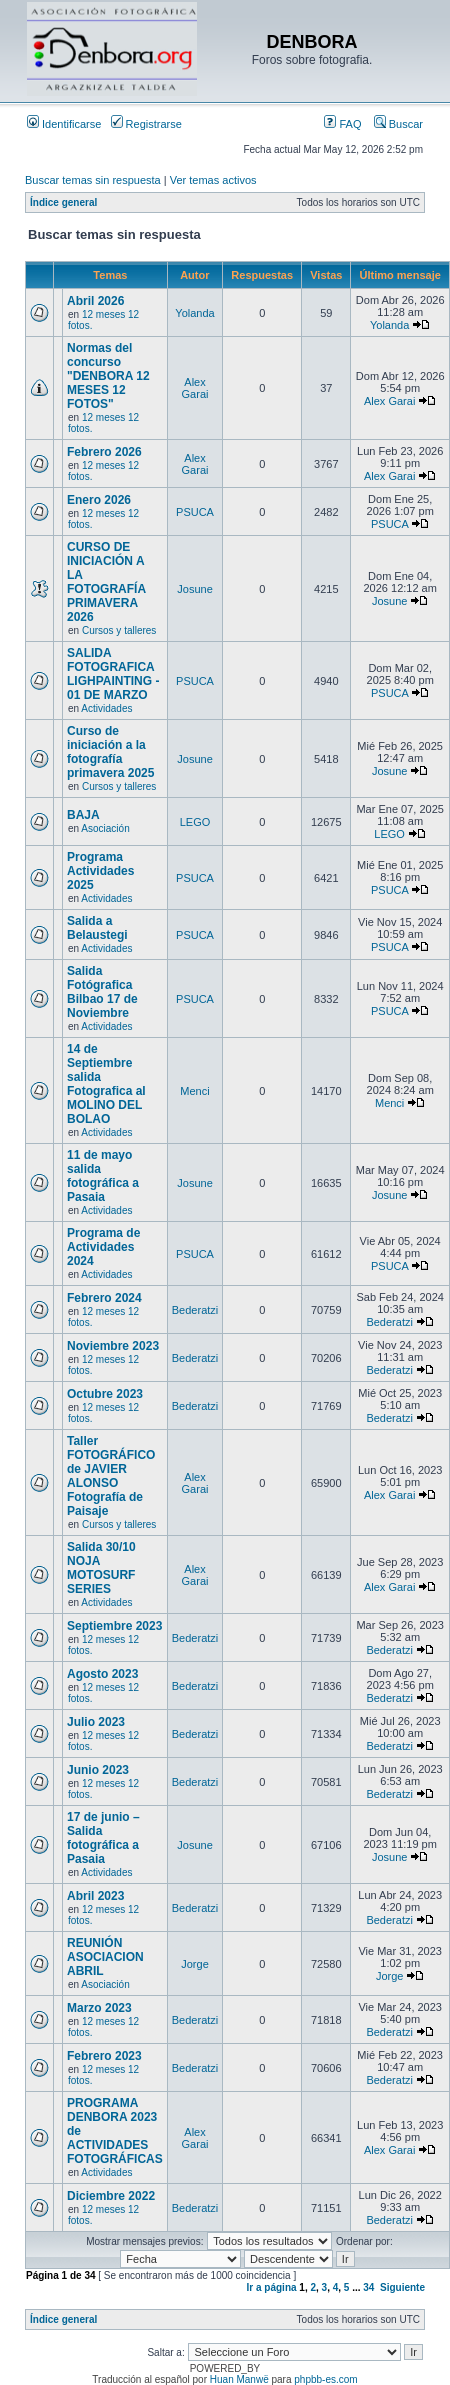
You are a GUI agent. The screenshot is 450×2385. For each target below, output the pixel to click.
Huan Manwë (239, 2379)
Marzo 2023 (99, 2008)
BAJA (83, 815)
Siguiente (402, 2287)
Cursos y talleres (119, 630)
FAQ (342, 124)
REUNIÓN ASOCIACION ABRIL (105, 1957)
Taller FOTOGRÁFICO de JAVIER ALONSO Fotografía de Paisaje (111, 1476)
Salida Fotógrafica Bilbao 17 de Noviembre (102, 992)
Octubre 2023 (105, 1394)
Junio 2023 (98, 1770)
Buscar (398, 124)
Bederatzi (195, 1310)
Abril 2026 (95, 301)
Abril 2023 (95, 1896)
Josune (194, 589)
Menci (194, 1091)
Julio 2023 (96, 1722)
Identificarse (64, 124)
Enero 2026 (99, 500)
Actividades (106, 708)
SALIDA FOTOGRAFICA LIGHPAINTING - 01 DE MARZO (113, 674)
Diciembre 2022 (111, 2196)
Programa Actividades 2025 (100, 871)
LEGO (195, 822)
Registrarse (146, 124)
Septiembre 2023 (114, 1626)
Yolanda (194, 313)
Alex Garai (195, 388)
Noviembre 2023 (113, 1346)
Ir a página (272, 2287)
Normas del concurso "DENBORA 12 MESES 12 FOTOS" (108, 376)
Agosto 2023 (102, 1674)
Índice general (63, 202)
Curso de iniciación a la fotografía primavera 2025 (110, 752)
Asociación (105, 828)
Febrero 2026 (104, 452)
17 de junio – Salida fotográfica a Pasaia (103, 1838)
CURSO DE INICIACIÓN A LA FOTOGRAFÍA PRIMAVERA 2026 (106, 582)
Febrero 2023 (104, 2056)
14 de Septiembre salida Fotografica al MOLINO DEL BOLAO (106, 1084)
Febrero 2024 (104, 1298)
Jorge (195, 1964)
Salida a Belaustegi (97, 928)
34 (368, 2287)
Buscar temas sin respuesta (93, 180)
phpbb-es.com (325, 2379)
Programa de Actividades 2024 (103, 1247)
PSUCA (195, 512)
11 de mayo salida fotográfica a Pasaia (103, 1176)
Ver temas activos (213, 180)
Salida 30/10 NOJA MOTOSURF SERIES (101, 1568)
